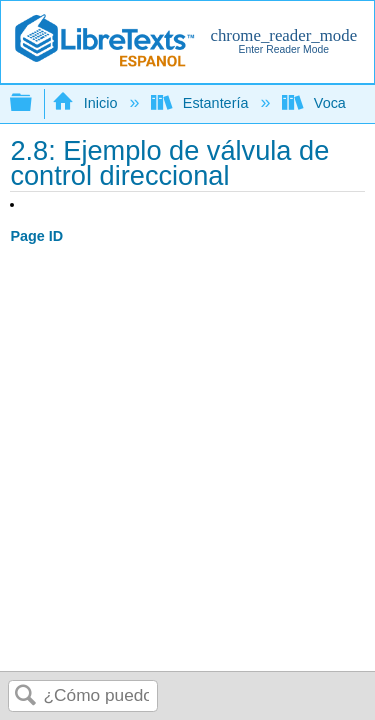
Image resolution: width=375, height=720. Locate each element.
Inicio (86, 103)
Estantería (201, 103)
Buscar (26, 696)
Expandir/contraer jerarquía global (34, 103)
